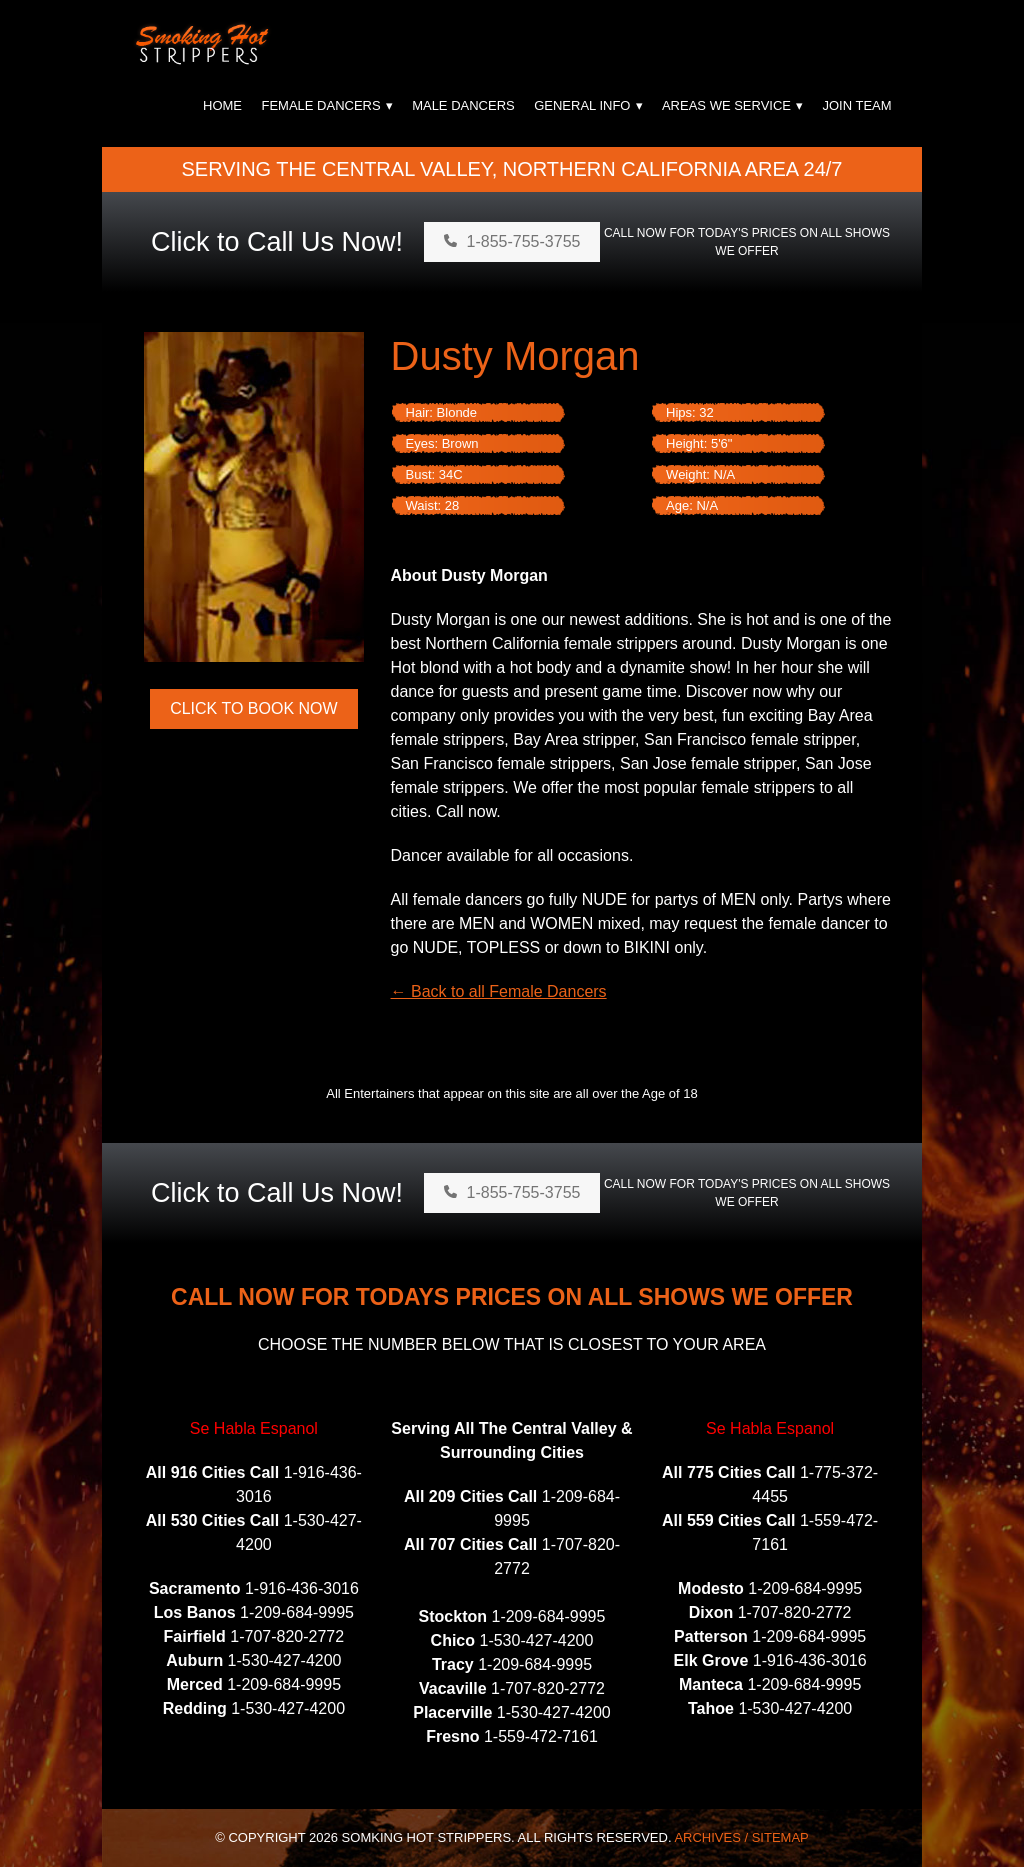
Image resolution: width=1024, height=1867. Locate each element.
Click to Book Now (253, 708)
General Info (582, 105)
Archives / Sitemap (741, 1837)
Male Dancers (463, 105)
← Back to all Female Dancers (499, 991)
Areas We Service (726, 105)
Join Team (856, 105)
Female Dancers (320, 105)
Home (222, 105)
